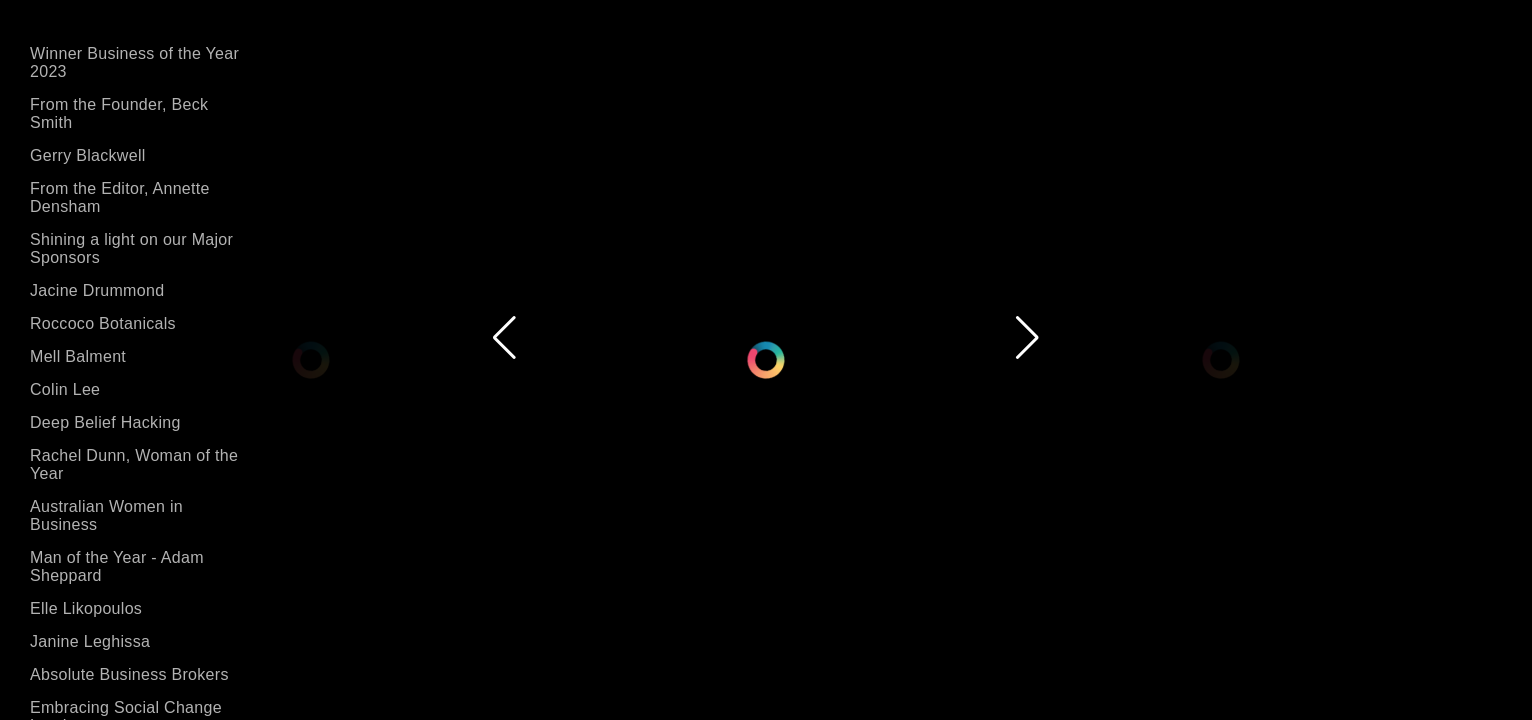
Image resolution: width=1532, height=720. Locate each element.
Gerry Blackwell (88, 155)
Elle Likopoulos (86, 608)
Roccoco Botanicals (103, 323)
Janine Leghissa (90, 641)
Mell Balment (78, 356)
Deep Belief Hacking (105, 422)
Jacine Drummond (97, 290)
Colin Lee (65, 389)
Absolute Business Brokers (129, 674)
